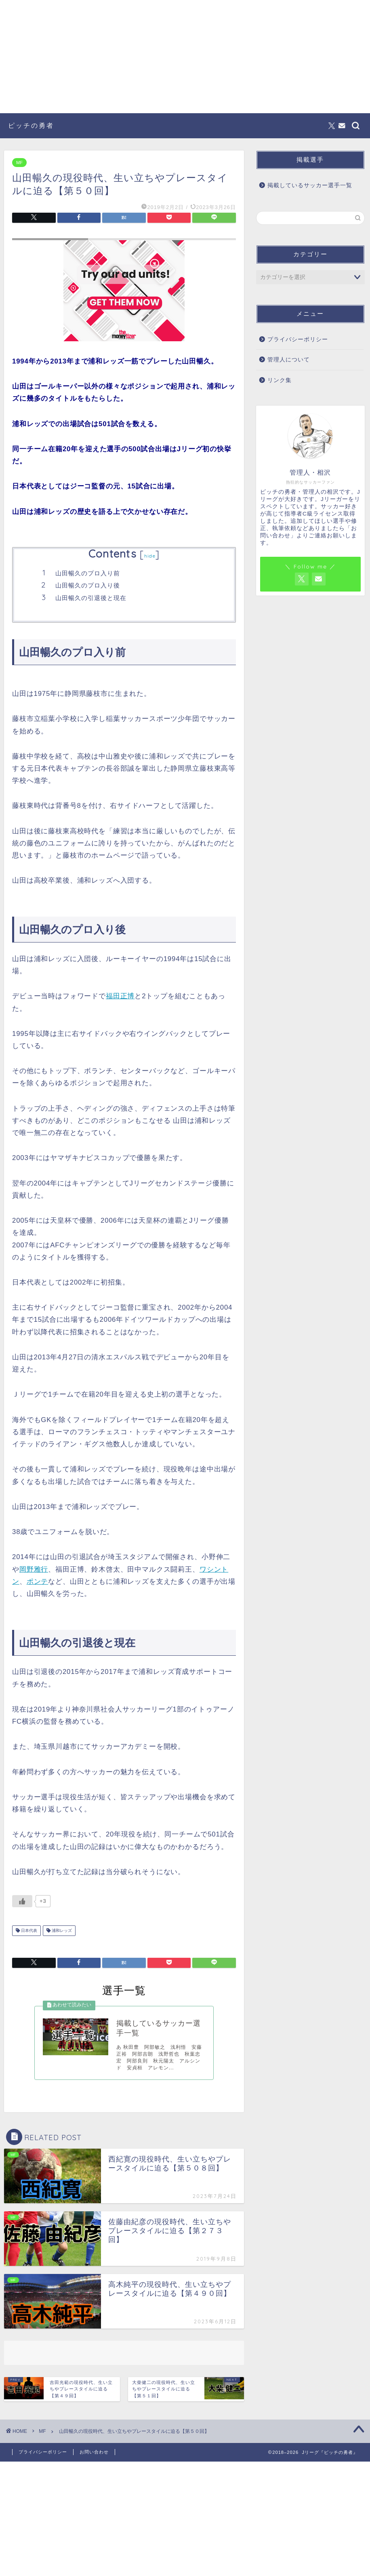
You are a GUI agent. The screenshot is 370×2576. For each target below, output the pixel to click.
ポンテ (37, 1581)
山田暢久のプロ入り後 (87, 585)
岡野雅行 (33, 1569)
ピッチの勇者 (31, 125)
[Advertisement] (185, 56)
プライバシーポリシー (297, 339)
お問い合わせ (94, 2451)
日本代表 (28, 1930)
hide (150, 556)
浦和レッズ (61, 1930)
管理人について (288, 360)
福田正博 (120, 996)
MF (19, 162)
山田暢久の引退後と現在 (90, 598)
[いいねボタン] (22, 1901)
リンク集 (279, 380)
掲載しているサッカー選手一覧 (309, 185)
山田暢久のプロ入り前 (87, 573)
